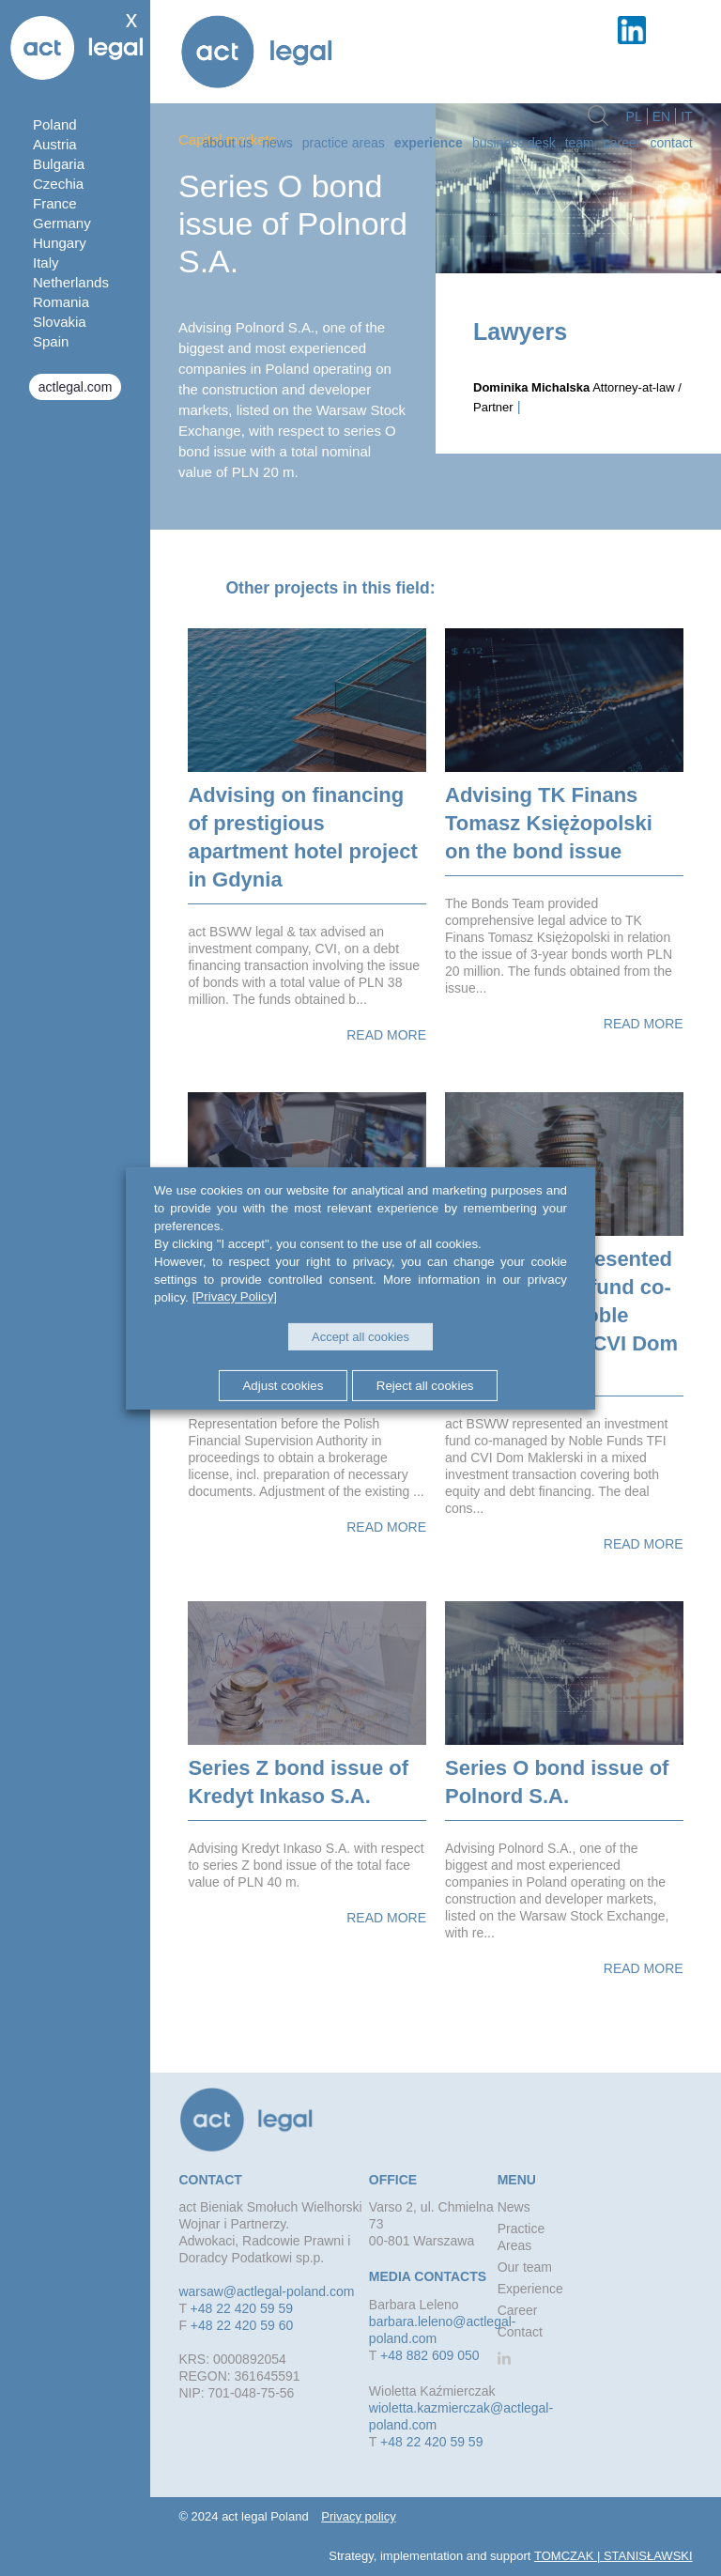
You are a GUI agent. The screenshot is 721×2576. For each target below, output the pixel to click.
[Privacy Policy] (234, 1296)
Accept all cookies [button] (360, 1337)
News (277, 142)
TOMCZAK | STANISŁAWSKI (613, 2556)
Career (622, 142)
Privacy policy (358, 2516)
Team (579, 142)
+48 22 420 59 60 (242, 2325)
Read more (386, 1034)
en (661, 116)
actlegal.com (75, 386)
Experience (428, 142)
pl (634, 116)
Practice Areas (343, 142)
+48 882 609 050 (430, 2355)
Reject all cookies (425, 1386)
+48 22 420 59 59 (242, 2308)
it (686, 116)
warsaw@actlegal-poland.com (266, 2291)
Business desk (514, 142)
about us (227, 142)
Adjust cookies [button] (282, 1386)
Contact (671, 142)
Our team (525, 2267)
